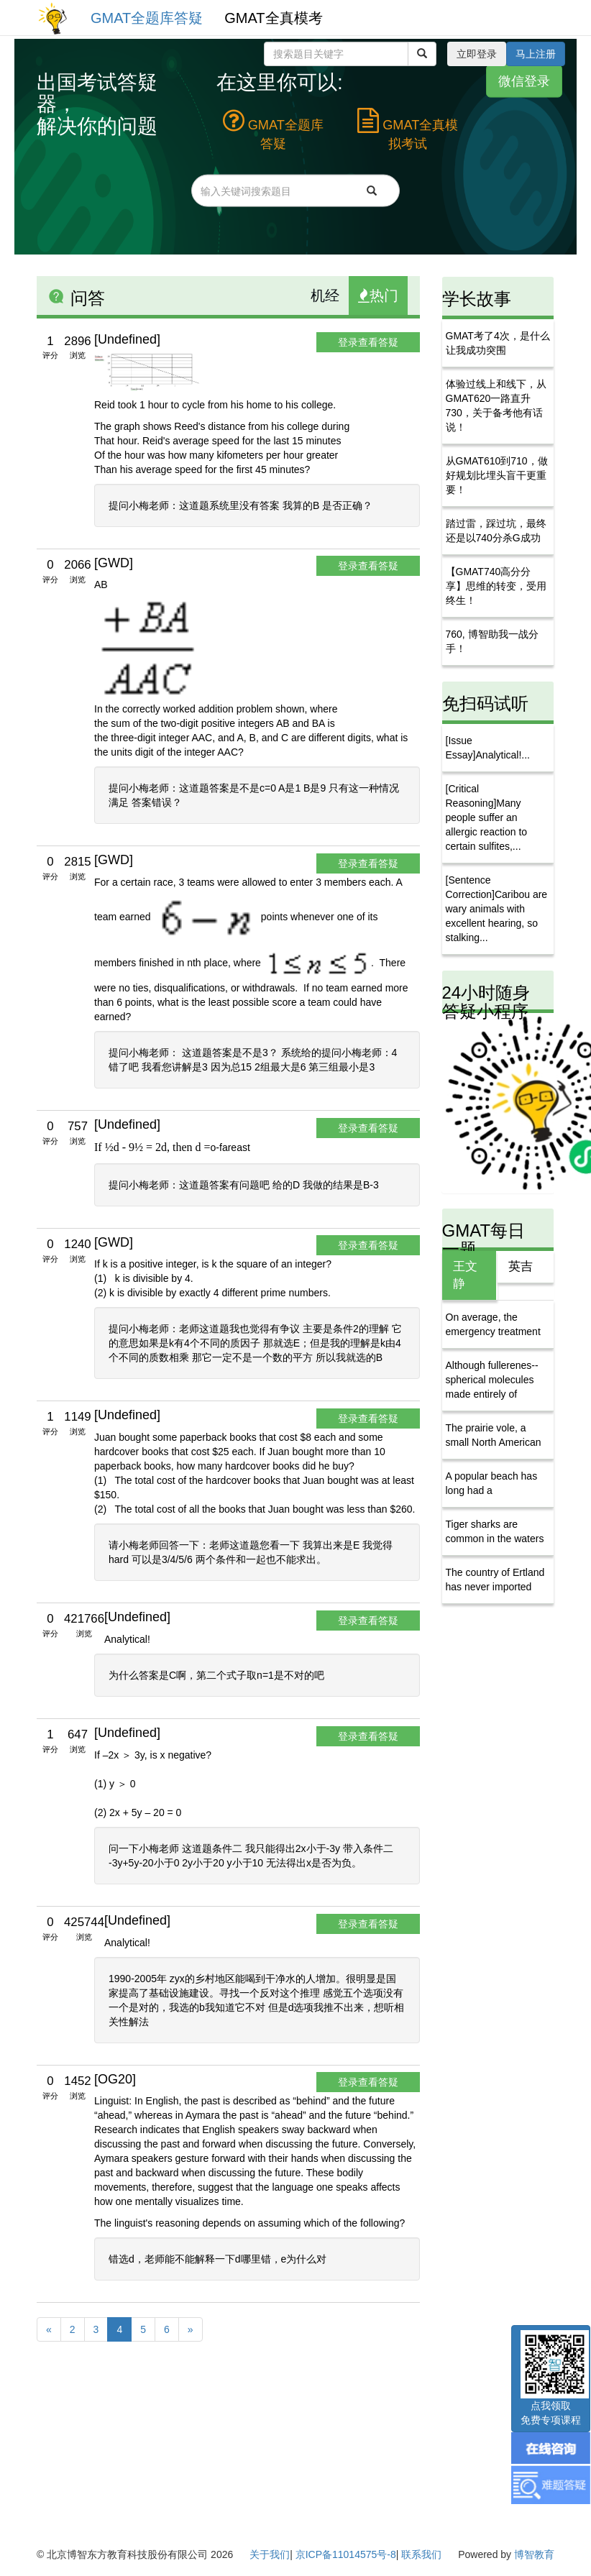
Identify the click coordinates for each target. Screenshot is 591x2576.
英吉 (520, 1266)
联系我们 (421, 2554)
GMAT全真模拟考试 (407, 129)
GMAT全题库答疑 (147, 18)
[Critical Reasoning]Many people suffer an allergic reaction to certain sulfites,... (487, 817)
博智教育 (534, 2554)
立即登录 (477, 54)
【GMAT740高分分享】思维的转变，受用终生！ (496, 586)
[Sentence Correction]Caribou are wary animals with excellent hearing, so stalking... (497, 908)
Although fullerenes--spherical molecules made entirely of (492, 1380)
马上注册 (536, 54)
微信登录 (524, 80)
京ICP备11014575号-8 (346, 2554)
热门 (378, 295)
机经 (325, 295)
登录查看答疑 (368, 342)
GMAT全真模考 (273, 18)
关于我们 (269, 2554)
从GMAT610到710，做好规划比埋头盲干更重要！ (497, 475)
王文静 (465, 1275)
